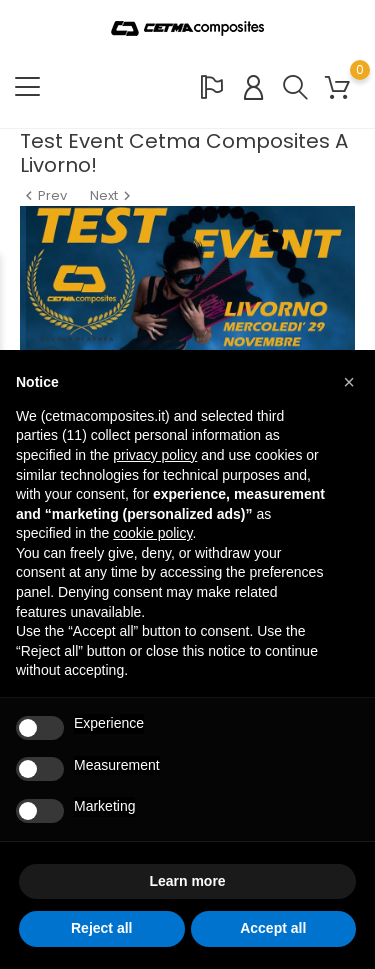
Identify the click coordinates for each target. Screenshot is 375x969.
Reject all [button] (101, 928)
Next (113, 195)
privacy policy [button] (155, 455)
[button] (349, 382)
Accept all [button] (273, 928)
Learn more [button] (187, 881)
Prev (45, 195)
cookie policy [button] (152, 533)
